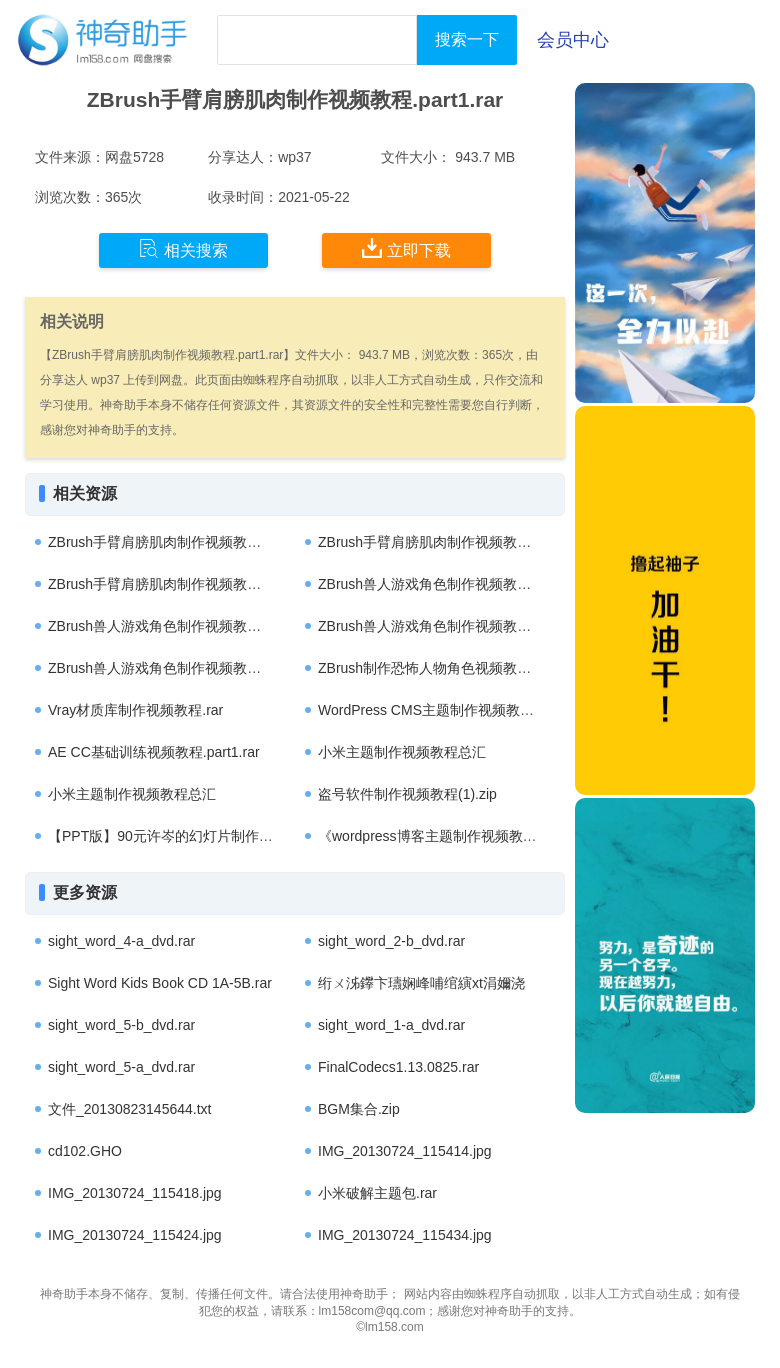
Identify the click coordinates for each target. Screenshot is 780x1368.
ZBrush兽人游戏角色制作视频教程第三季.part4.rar (474, 626)
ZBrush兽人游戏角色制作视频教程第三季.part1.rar (474, 584)
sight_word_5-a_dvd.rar (121, 1067)
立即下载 (406, 249)
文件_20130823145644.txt (129, 1109)
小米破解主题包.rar (377, 1193)
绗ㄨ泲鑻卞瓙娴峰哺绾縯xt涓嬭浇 (421, 983)
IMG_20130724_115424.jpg (135, 1235)
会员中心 (573, 40)
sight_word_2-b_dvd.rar (391, 941)
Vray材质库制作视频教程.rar (135, 710)
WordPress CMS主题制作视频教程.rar (436, 710)
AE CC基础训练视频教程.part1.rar (154, 752)
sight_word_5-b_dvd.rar (121, 1025)
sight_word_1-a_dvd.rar (391, 1025)
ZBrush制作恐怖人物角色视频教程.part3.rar (453, 668)
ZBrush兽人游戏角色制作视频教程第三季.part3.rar (204, 626)
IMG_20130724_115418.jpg (135, 1193)
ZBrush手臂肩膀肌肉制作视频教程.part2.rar (453, 542)
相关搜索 (183, 249)
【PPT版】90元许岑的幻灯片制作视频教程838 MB (205, 836)
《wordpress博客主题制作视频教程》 (434, 836)
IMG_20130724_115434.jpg (405, 1235)
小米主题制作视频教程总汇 (402, 752)
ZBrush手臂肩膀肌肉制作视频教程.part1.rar (183, 542)
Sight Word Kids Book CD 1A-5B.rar (160, 983)
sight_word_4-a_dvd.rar (121, 941)
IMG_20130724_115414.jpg (405, 1151)
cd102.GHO (85, 1151)
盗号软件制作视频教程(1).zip (407, 794)
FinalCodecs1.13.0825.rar (398, 1067)
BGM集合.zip (359, 1109)
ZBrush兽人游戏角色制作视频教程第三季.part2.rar (204, 668)
